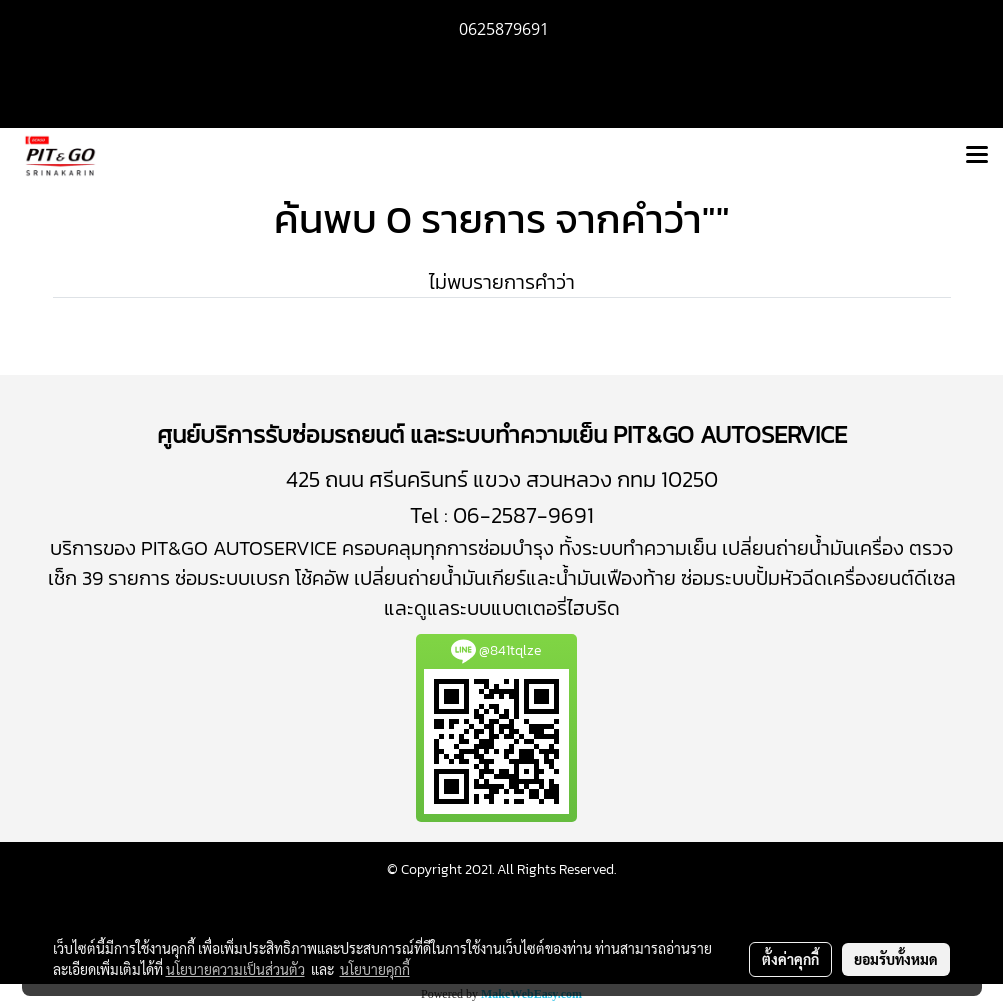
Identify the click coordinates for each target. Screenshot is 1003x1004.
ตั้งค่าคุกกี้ (790, 959)
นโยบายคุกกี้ (375, 969)
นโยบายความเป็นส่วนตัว (235, 969)
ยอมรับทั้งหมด (896, 959)
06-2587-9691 (523, 515)
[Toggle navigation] (977, 156)
